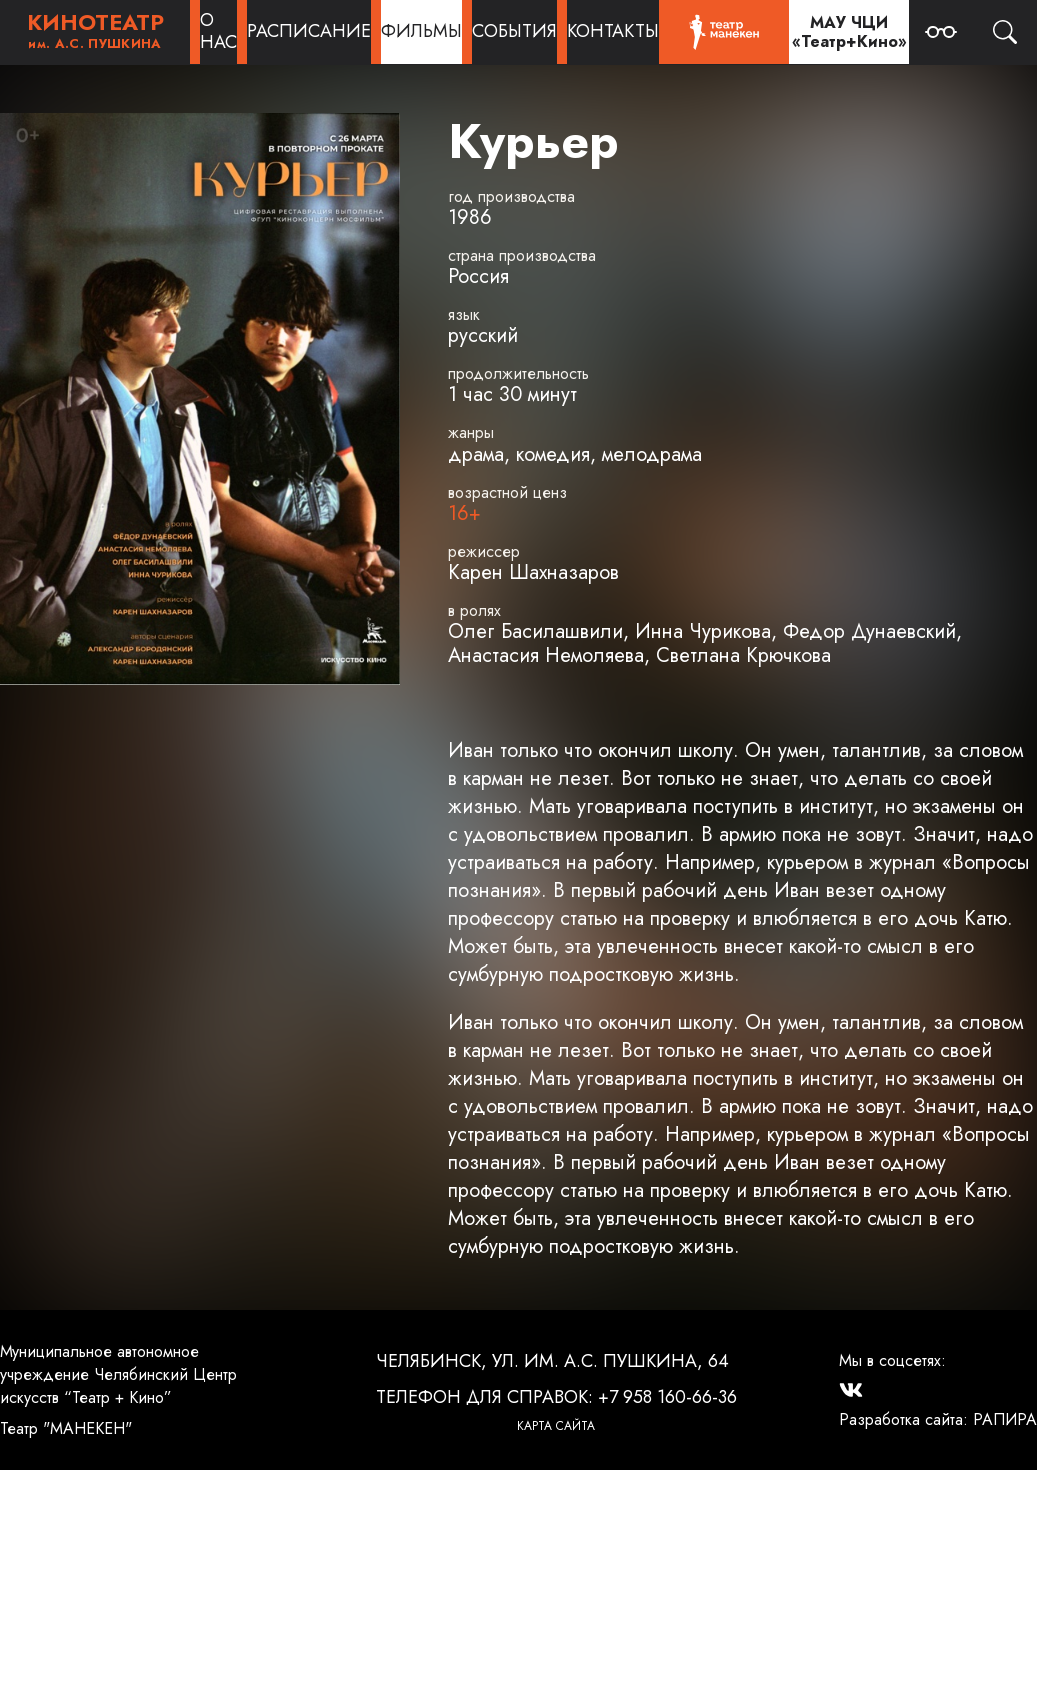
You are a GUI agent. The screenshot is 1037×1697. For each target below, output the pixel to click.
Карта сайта (556, 1426)
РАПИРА (1005, 1419)
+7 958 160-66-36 (667, 1397)
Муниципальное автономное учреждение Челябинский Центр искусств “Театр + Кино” (118, 1374)
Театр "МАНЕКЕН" (66, 1428)
